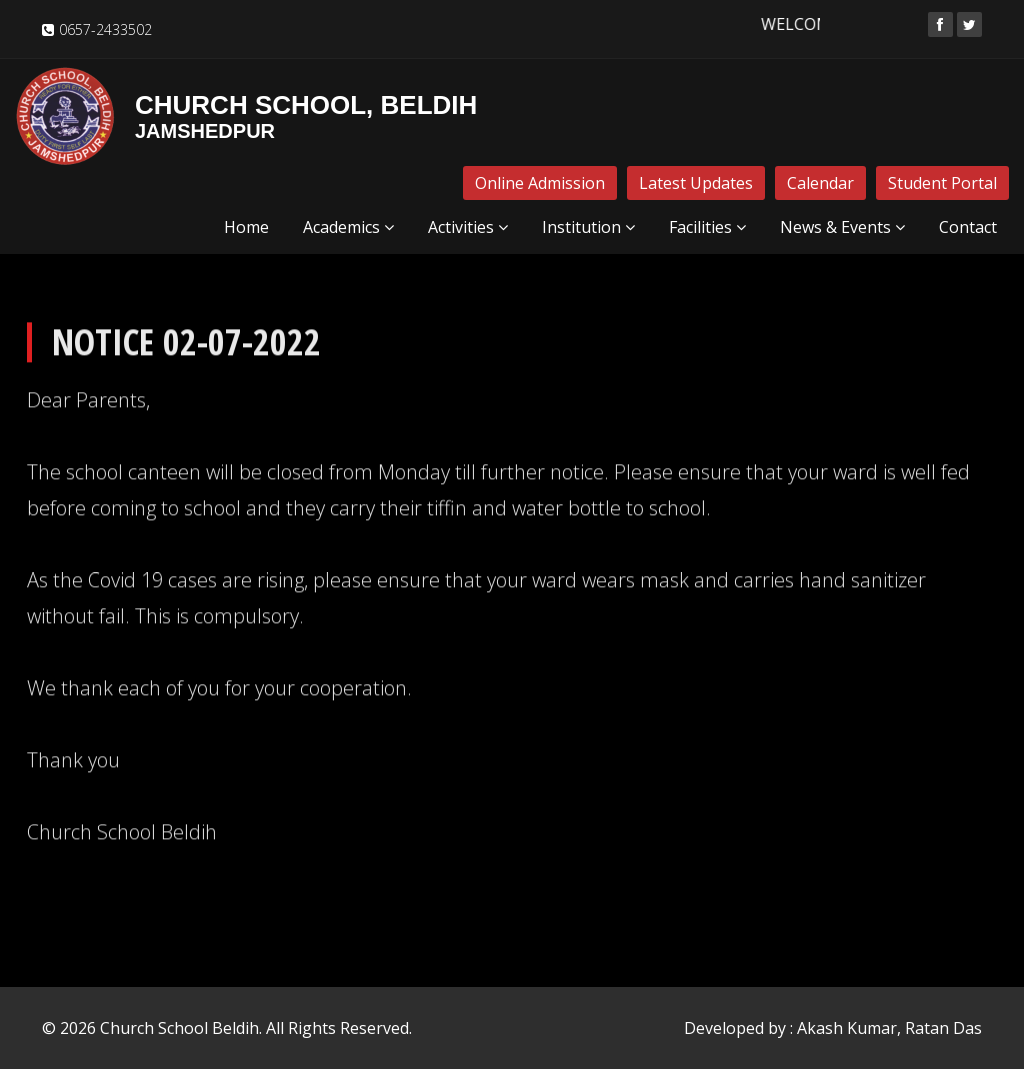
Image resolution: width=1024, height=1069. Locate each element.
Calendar (820, 183)
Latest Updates (696, 183)
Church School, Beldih (246, 116)
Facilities (707, 227)
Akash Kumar (847, 1028)
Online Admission (540, 183)
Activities (468, 227)
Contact (968, 227)
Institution (588, 227)
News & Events (842, 227)
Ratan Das (943, 1028)
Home (246, 227)
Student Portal (942, 183)
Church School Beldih (179, 1028)
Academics (348, 227)
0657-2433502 (105, 29)
